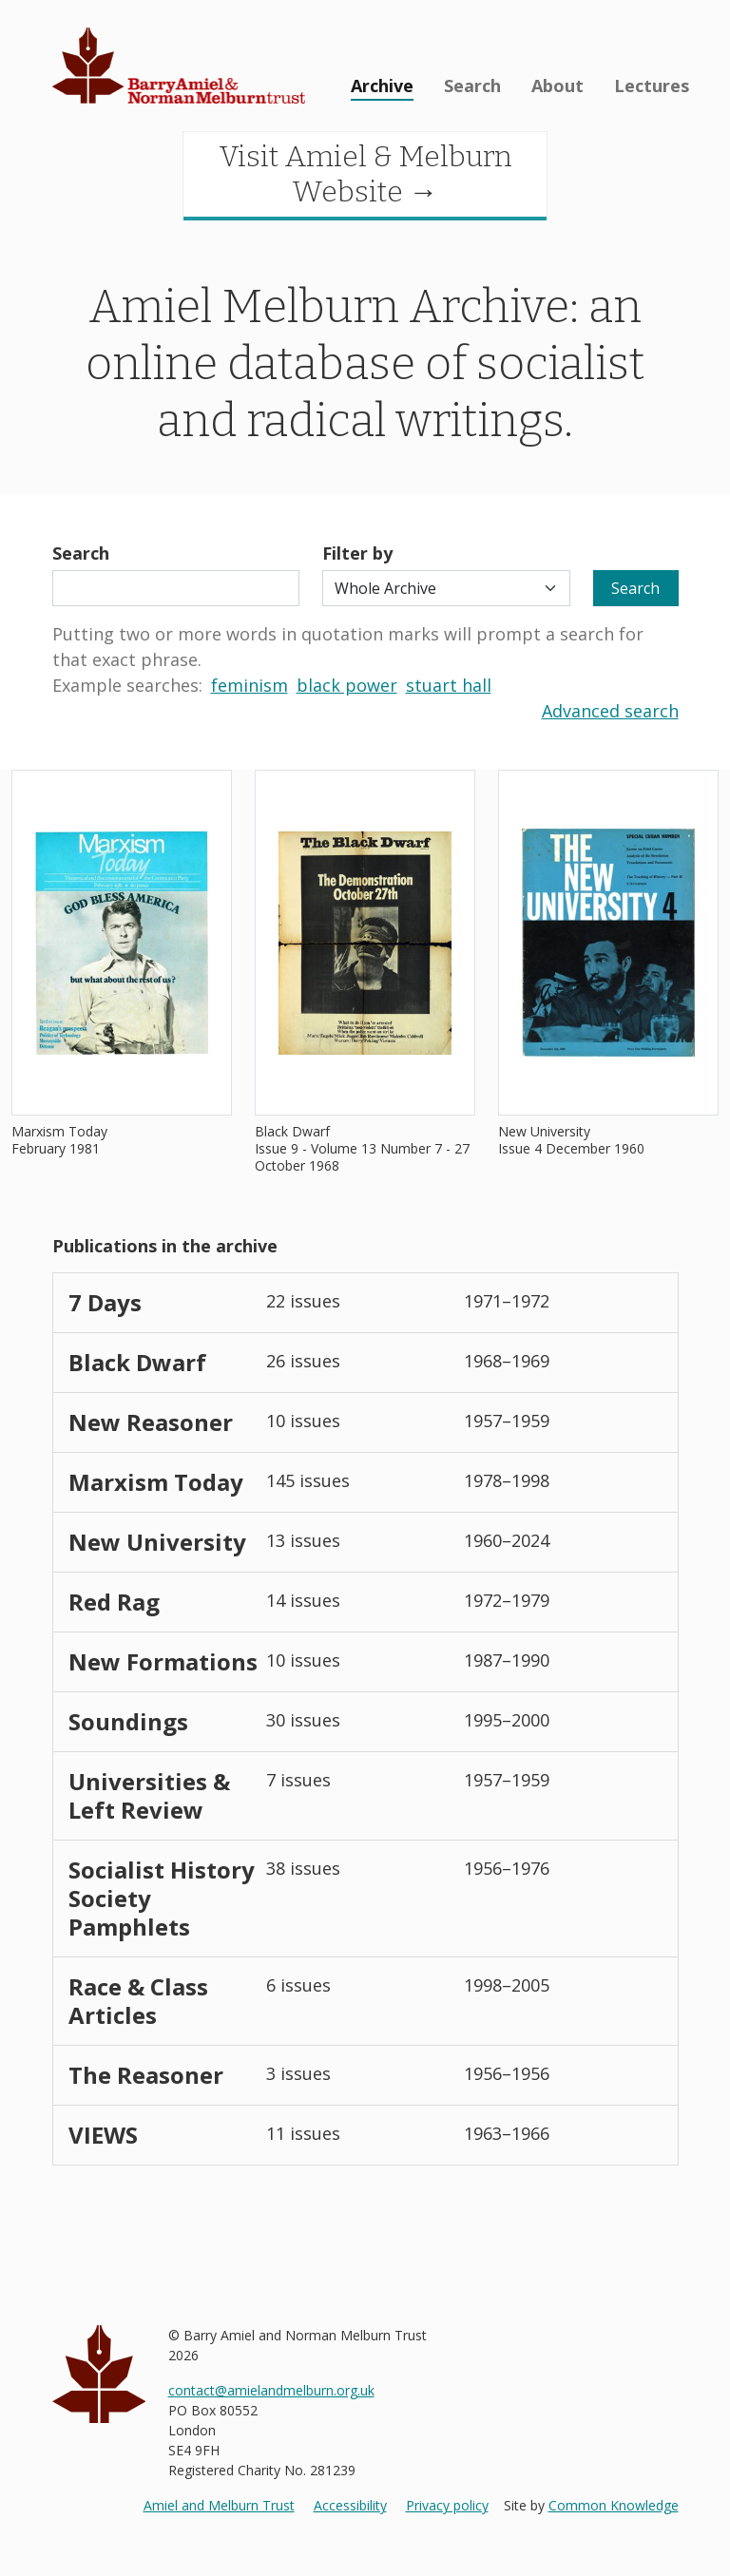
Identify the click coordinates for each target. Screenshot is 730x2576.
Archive (382, 85)
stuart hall (448, 685)
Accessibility (350, 2505)
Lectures (651, 85)
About (557, 85)
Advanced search (610, 710)
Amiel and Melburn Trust (219, 2505)
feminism (249, 685)
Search (472, 85)
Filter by (357, 553)
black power (347, 685)
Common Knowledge (613, 2505)
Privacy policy (447, 2505)
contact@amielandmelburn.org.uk (271, 2390)
